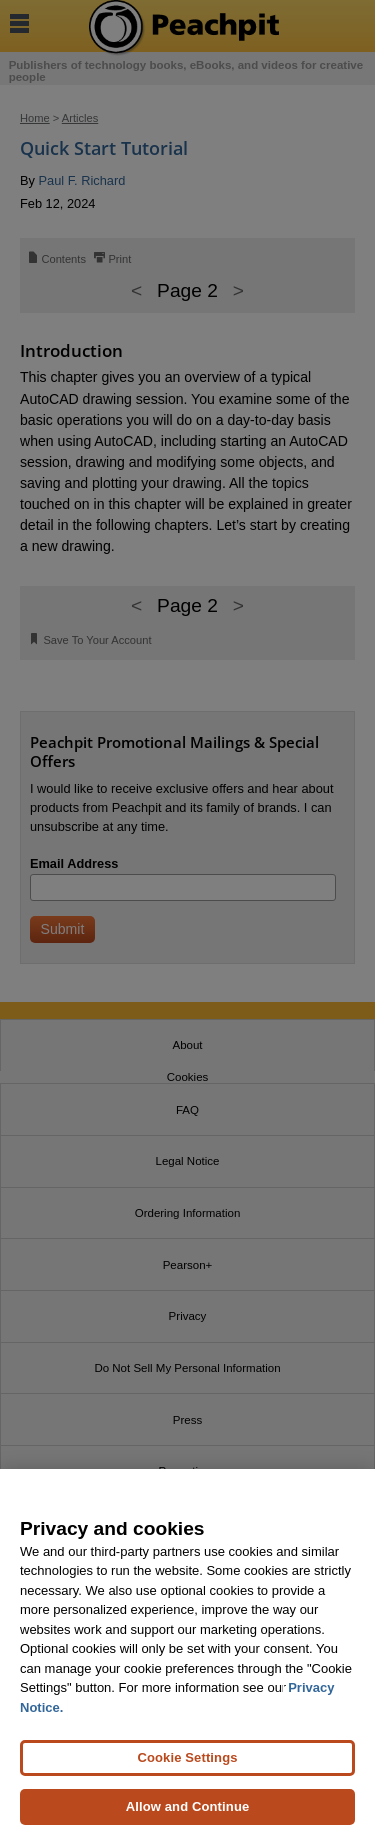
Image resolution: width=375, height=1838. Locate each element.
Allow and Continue (188, 1806)
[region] (187, 1653)
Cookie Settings (187, 1757)
